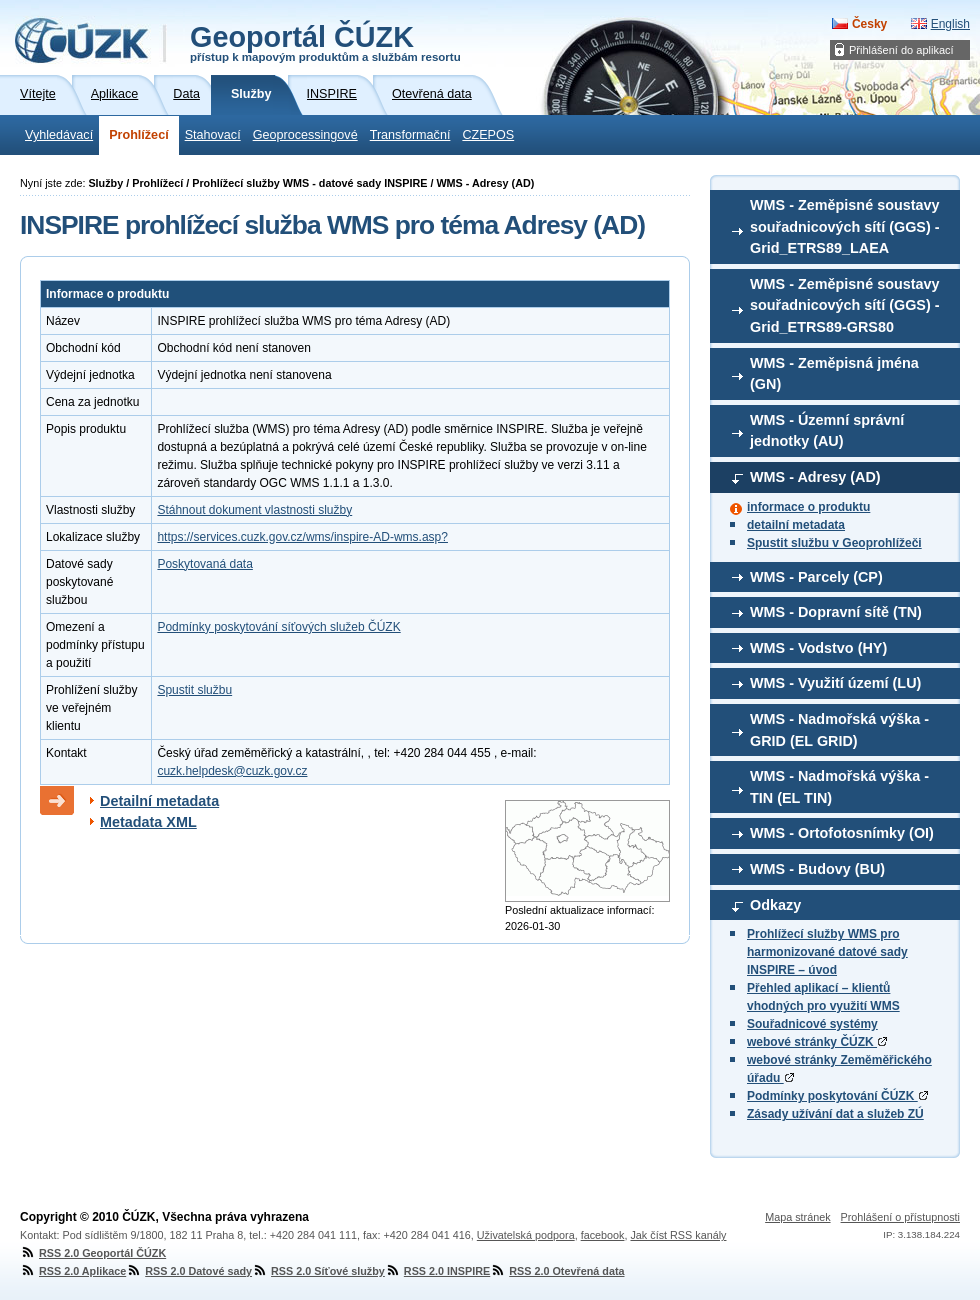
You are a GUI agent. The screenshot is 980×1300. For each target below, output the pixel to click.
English (950, 24)
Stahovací (213, 135)
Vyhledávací (59, 135)
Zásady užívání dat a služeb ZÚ (835, 1114)
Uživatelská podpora (526, 1235)
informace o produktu (808, 507)
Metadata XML (148, 822)
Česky (869, 24)
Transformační (410, 135)
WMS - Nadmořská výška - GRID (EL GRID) (839, 730)
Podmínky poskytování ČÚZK (837, 1096)
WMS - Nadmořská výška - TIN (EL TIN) (839, 787)
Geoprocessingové (305, 135)
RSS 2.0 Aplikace (73, 1271)
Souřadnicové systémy (812, 1024)
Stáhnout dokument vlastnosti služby (254, 510)
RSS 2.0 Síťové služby (318, 1271)
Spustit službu (194, 690)
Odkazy (775, 905)
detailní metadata (796, 525)
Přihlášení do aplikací (901, 50)
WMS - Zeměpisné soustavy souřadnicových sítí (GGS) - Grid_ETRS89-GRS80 (845, 305)
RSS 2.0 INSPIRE (437, 1271)
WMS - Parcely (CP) (816, 577)
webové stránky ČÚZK (817, 1042)
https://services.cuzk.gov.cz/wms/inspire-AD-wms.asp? (302, 537)
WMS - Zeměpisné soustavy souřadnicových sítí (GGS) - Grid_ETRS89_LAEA (845, 226)
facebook (603, 1235)
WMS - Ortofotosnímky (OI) (842, 833)
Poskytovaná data (204, 564)
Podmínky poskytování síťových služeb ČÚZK (278, 627)
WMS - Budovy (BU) (817, 869)
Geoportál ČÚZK (325, 42)
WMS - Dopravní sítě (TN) (836, 612)
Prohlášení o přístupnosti (900, 1217)
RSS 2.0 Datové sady (189, 1271)
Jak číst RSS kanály (678, 1235)
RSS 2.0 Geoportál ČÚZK (93, 1253)
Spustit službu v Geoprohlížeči (834, 543)
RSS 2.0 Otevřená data (557, 1271)
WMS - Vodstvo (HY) (818, 648)
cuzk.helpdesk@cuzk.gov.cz (232, 771)
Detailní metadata (159, 801)
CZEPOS (488, 135)
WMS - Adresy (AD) (815, 477)
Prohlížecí (139, 135)
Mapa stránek (797, 1217)
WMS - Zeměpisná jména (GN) (834, 374)
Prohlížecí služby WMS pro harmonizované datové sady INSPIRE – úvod (827, 952)
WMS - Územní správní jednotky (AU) (827, 431)
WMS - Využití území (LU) (835, 683)
